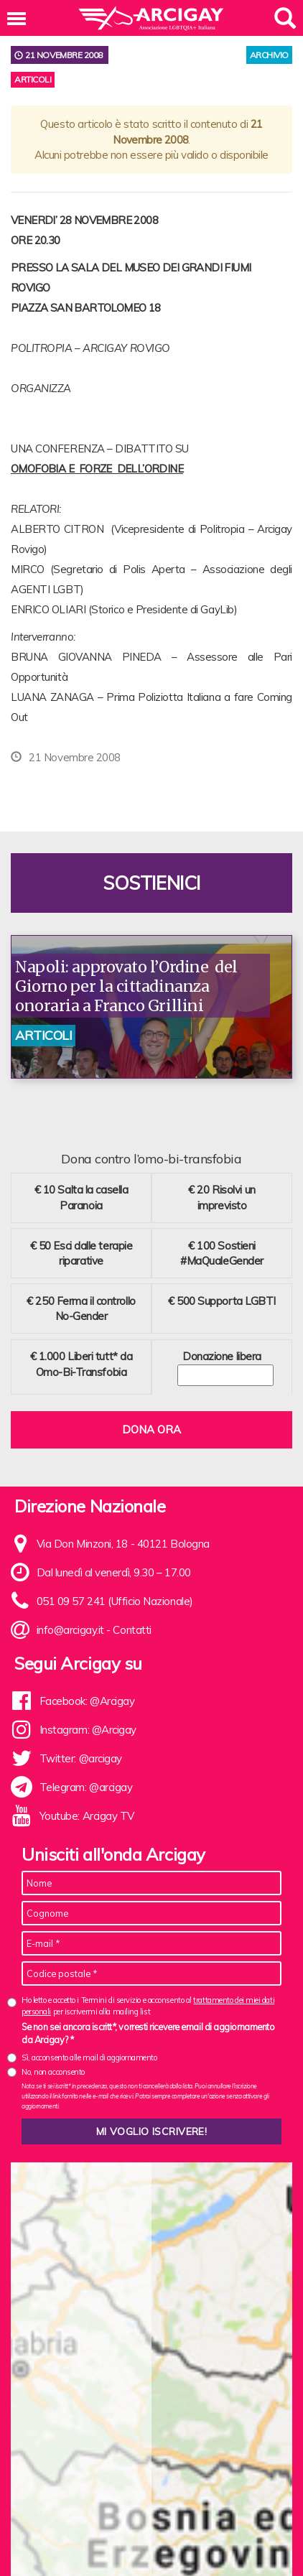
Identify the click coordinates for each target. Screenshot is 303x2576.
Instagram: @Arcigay (87, 1729)
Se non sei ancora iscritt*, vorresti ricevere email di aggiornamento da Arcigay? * (148, 2033)
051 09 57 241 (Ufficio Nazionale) (115, 1601)
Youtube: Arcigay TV (86, 1816)
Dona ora (151, 1429)
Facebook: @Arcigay (87, 1701)
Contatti (132, 1630)
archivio (269, 55)
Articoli (32, 79)
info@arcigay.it (70, 1630)
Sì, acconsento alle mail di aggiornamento (89, 2057)
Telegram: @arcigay (86, 1787)
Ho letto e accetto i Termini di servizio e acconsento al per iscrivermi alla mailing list (148, 2005)
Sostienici (151, 883)
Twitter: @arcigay (80, 1758)
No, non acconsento (53, 2072)
